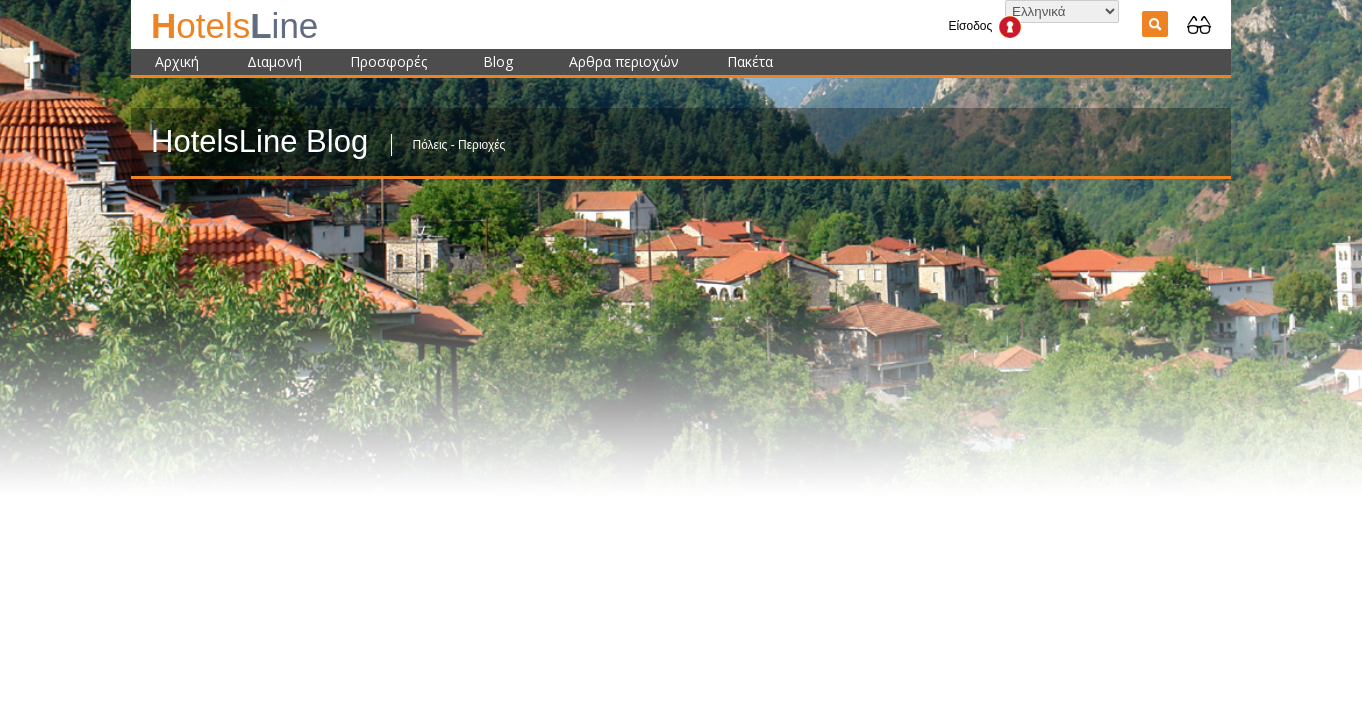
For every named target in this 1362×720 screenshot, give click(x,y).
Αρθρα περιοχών (624, 61)
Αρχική (177, 61)
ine (234, 25)
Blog (498, 61)
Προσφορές (388, 61)
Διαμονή (274, 61)
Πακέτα (750, 61)
